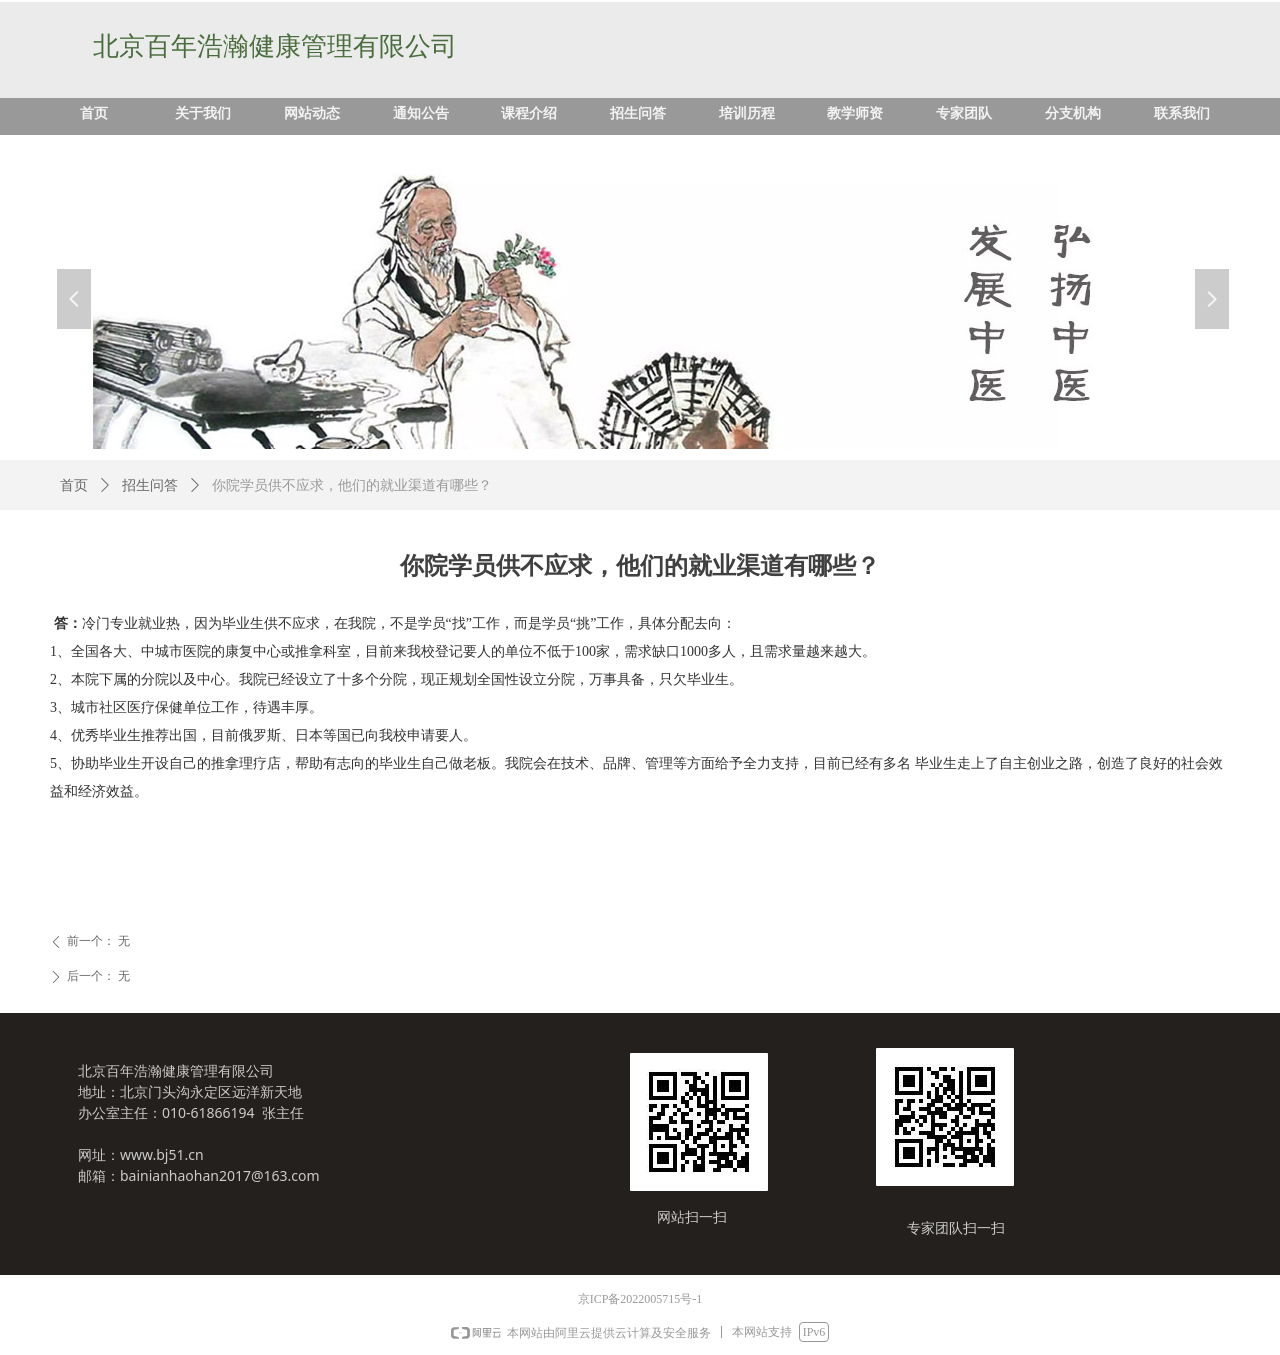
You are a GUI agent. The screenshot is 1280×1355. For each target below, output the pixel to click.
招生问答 (150, 485)
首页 (74, 485)
